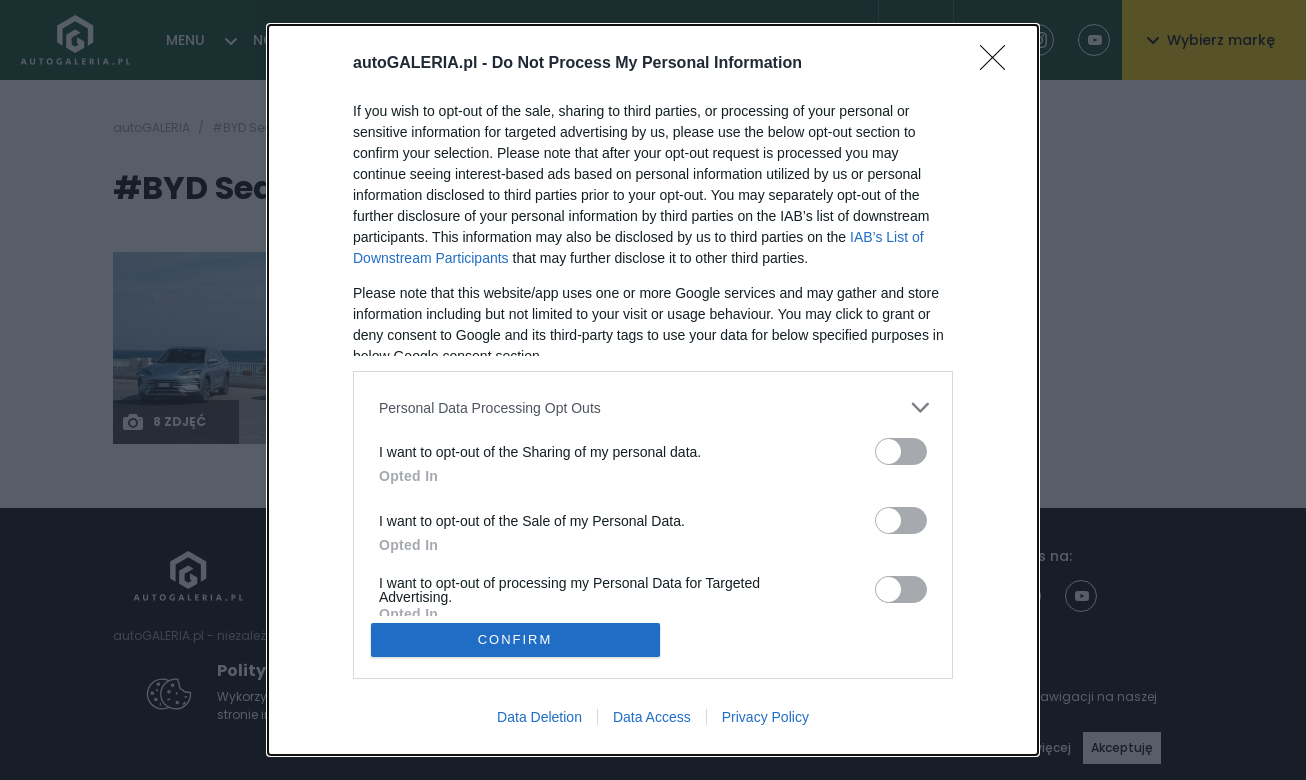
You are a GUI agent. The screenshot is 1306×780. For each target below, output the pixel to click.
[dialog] (653, 390)
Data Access (652, 717)
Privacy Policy (765, 717)
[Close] (999, 64)
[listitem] (653, 407)
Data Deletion (539, 717)
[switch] (901, 451)
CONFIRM (515, 639)
